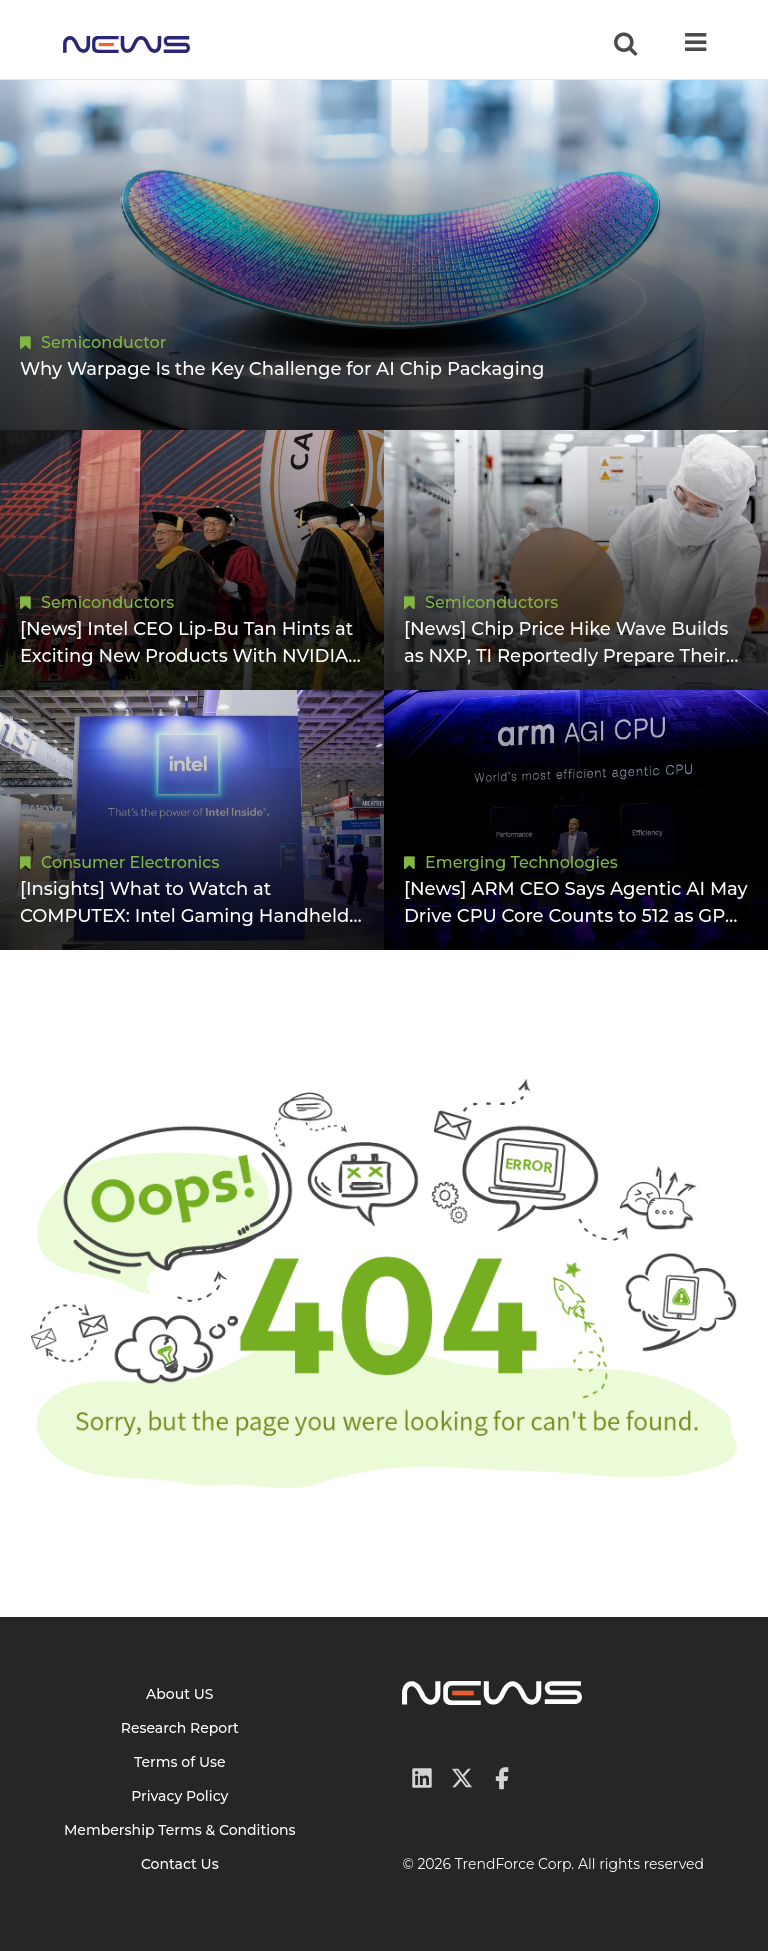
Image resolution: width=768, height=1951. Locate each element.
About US (180, 1694)
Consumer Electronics (130, 862)
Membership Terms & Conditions (180, 1830)
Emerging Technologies (521, 862)
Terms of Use (180, 1762)
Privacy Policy (179, 1796)
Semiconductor (103, 342)
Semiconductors (107, 602)
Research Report (180, 1728)
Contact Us (180, 1864)
